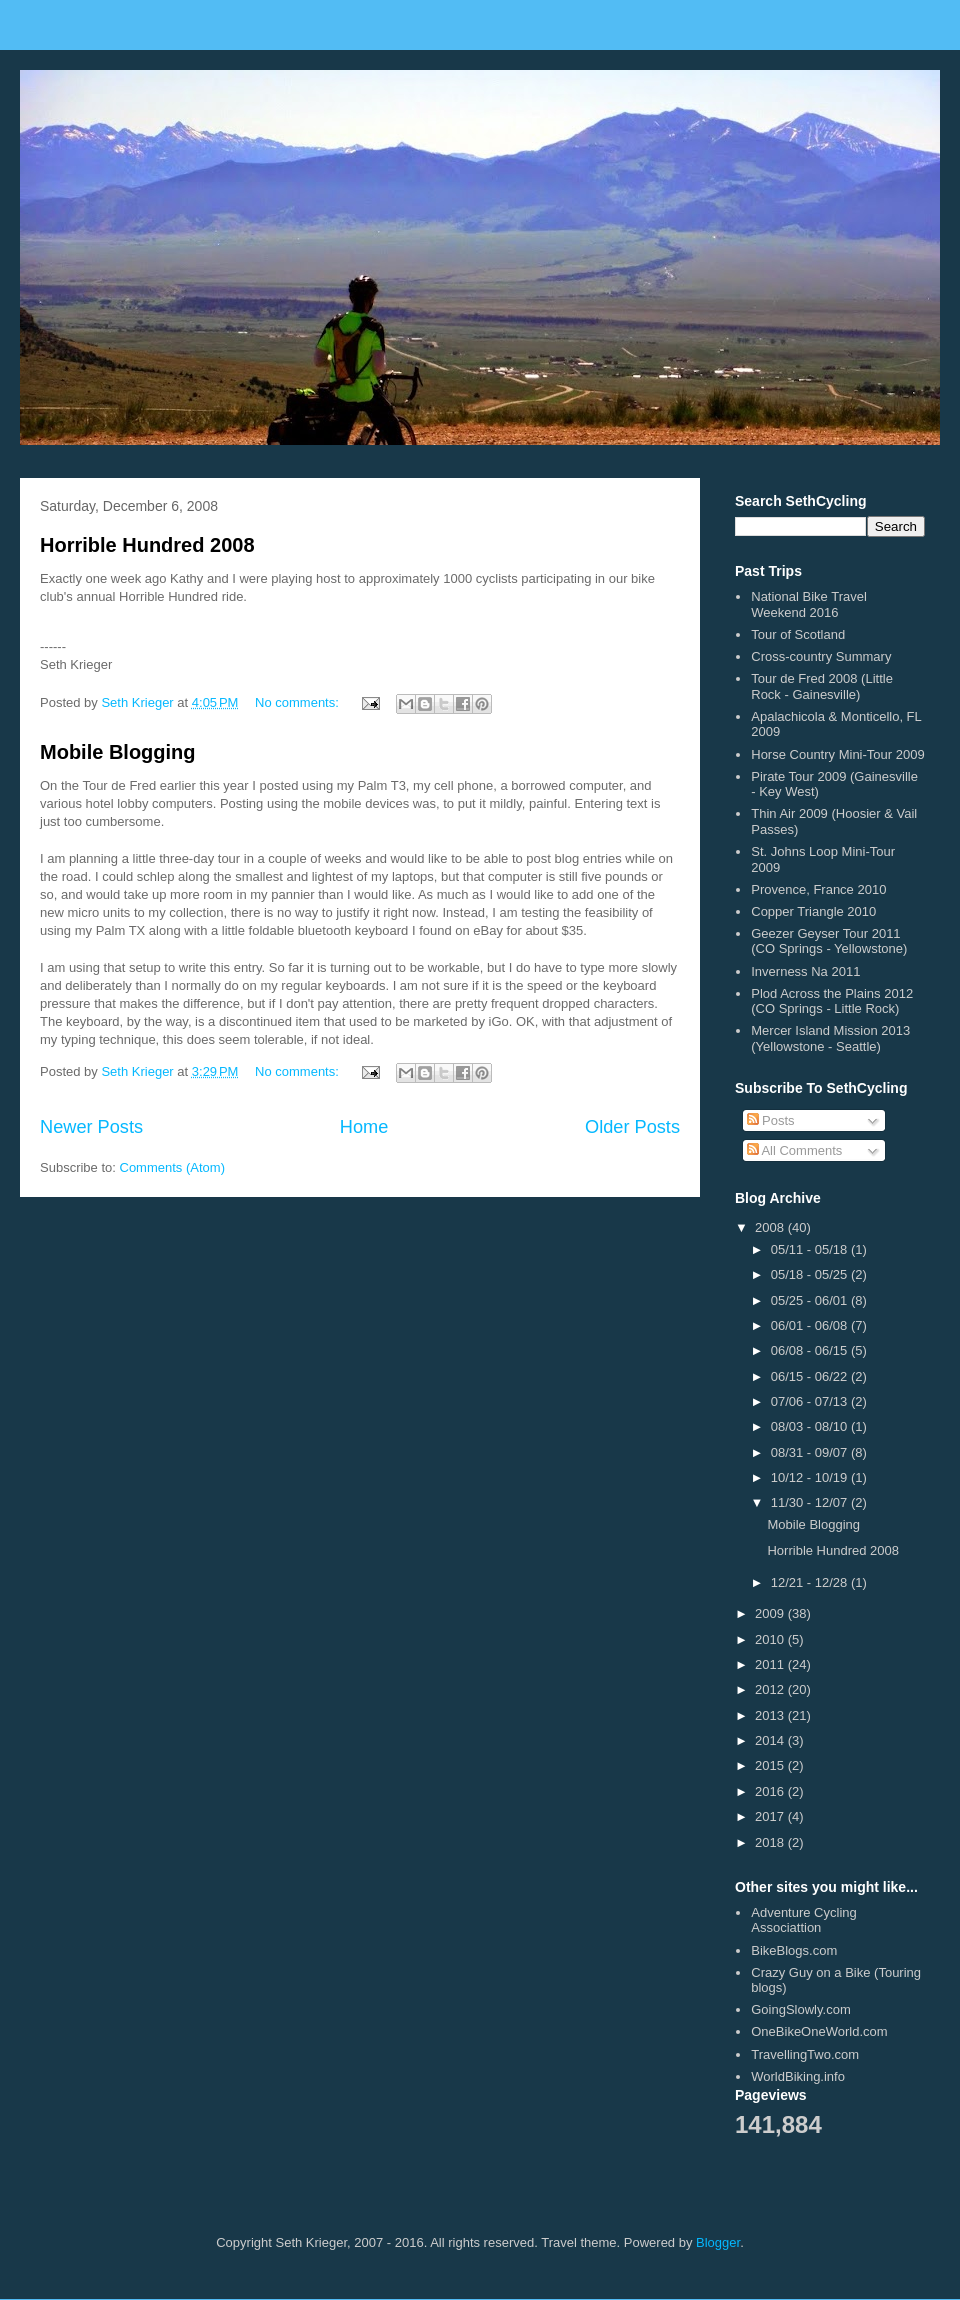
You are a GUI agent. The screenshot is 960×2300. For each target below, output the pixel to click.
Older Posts (632, 1127)
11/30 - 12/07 (811, 1502)
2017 (771, 1816)
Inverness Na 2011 (805, 971)
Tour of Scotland (798, 634)
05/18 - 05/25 (811, 1274)
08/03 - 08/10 (811, 1426)
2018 (771, 1842)
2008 (771, 1227)
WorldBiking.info (798, 2076)
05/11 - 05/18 (811, 1249)
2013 (771, 1715)
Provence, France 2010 (818, 889)
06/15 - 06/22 (811, 1376)
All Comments (795, 1150)
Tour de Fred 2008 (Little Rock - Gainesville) (822, 686)
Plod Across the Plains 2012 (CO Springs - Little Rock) (832, 1001)
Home (364, 1127)
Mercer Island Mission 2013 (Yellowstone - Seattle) (830, 1038)
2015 (771, 1765)
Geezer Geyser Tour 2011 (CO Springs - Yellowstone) (829, 941)
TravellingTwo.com (805, 2054)
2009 (771, 1613)
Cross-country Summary (821, 656)
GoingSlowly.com (800, 2009)
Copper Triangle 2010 (813, 911)
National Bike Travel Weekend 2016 (809, 604)
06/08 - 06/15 (811, 1350)
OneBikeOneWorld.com (819, 2031)
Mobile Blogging (118, 752)
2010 (771, 1639)
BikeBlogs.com (794, 1950)
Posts (771, 1120)
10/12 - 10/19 (811, 1477)
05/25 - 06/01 (811, 1300)
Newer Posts (91, 1127)
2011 (771, 1664)
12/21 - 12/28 (811, 1582)
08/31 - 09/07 (811, 1452)
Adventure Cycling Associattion (804, 1920)
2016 (771, 1791)
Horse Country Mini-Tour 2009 (837, 754)
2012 (771, 1689)
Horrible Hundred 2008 (147, 545)
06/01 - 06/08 (811, 1325)
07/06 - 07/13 (811, 1401)
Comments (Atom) (172, 1167)
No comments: (298, 702)
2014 (771, 1740)
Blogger (718, 2242)
